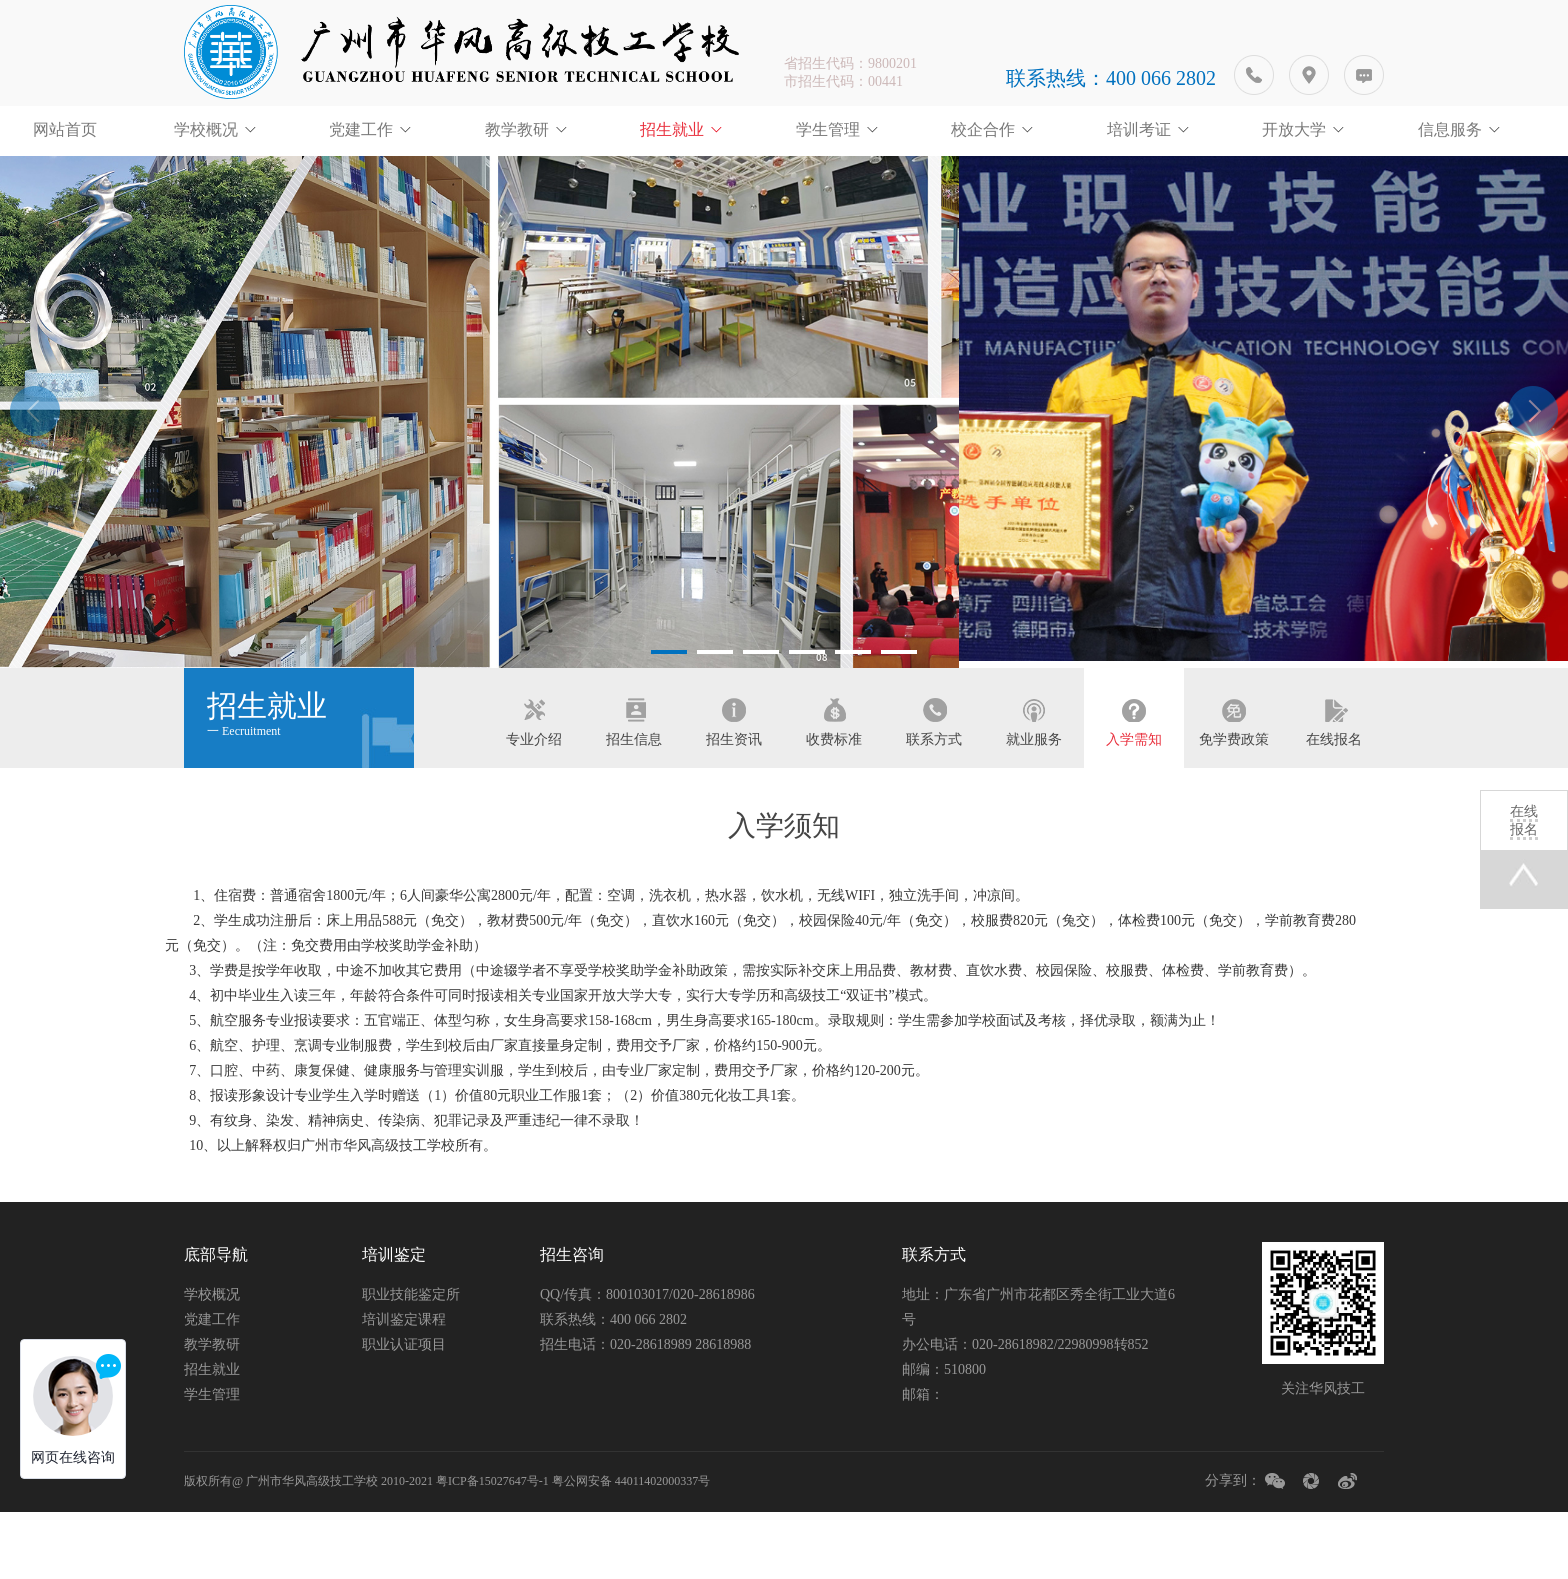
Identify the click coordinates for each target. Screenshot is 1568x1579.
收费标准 (834, 795)
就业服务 (1034, 795)
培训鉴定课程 (404, 1386)
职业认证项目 (404, 1411)
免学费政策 (1234, 795)
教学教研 (517, 129)
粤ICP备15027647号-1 (492, 1548)
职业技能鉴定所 (411, 1361)
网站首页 (65, 129)
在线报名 (1334, 795)
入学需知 (1134, 795)
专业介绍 (534, 795)
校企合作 (983, 129)
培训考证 (1139, 129)
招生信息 (634, 795)
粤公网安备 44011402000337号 (631, 1548)
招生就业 (672, 129)
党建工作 (361, 129)
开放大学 (1294, 129)
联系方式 (934, 795)
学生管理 (828, 129)
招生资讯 (734, 795)
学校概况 (206, 129)
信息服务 (1450, 129)
